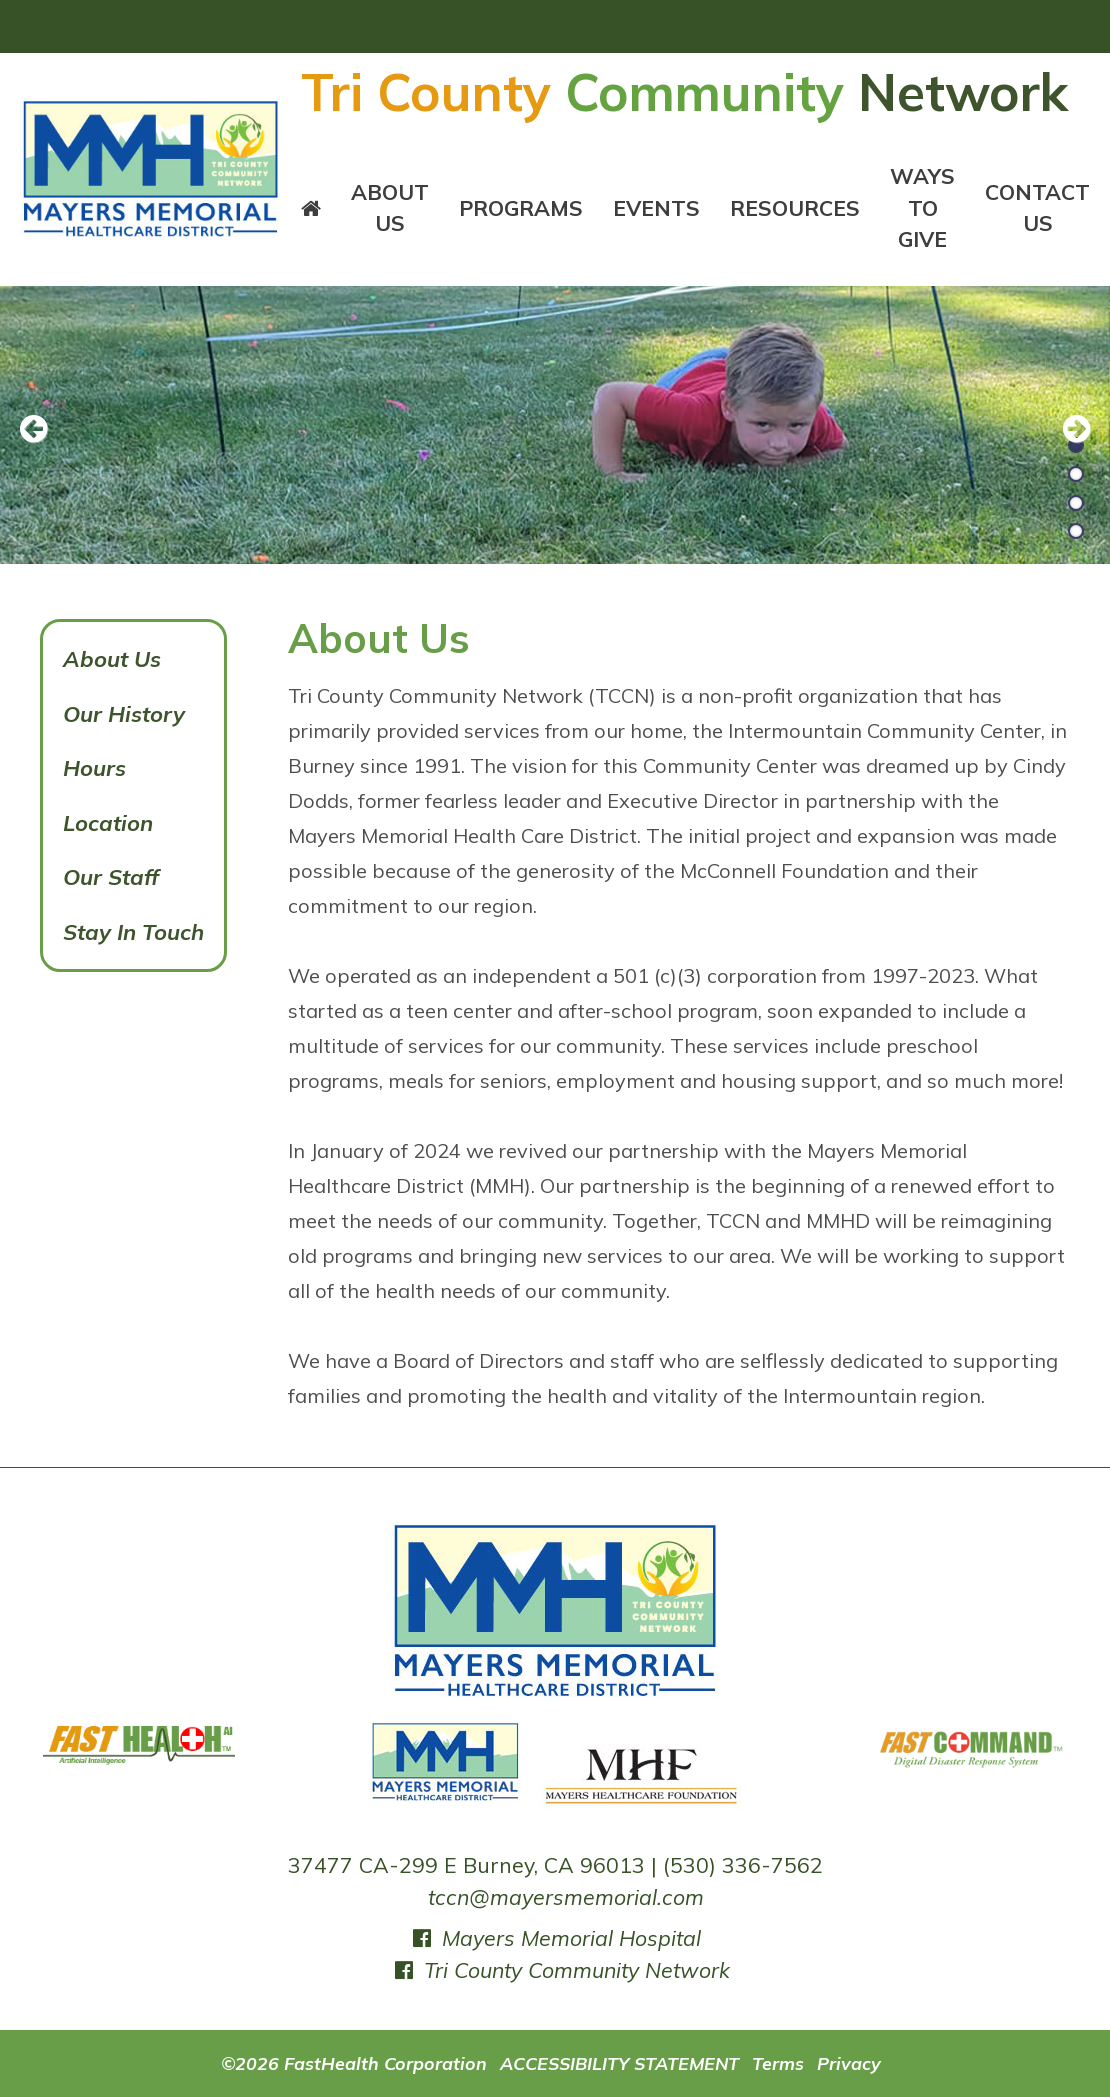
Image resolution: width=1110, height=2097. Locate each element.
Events (656, 208)
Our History (124, 714)
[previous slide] (45, 430)
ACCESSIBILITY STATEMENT (619, 2063)
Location (108, 823)
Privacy (849, 2063)
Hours (94, 768)
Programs (521, 208)
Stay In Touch (133, 932)
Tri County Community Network (559, 1970)
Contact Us (1037, 208)
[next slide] (1065, 430)
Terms (778, 2063)
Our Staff (111, 877)
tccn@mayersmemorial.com (566, 1897)
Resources (795, 208)
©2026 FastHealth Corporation (354, 2063)
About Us (390, 208)
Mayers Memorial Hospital (555, 1938)
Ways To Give (922, 208)
